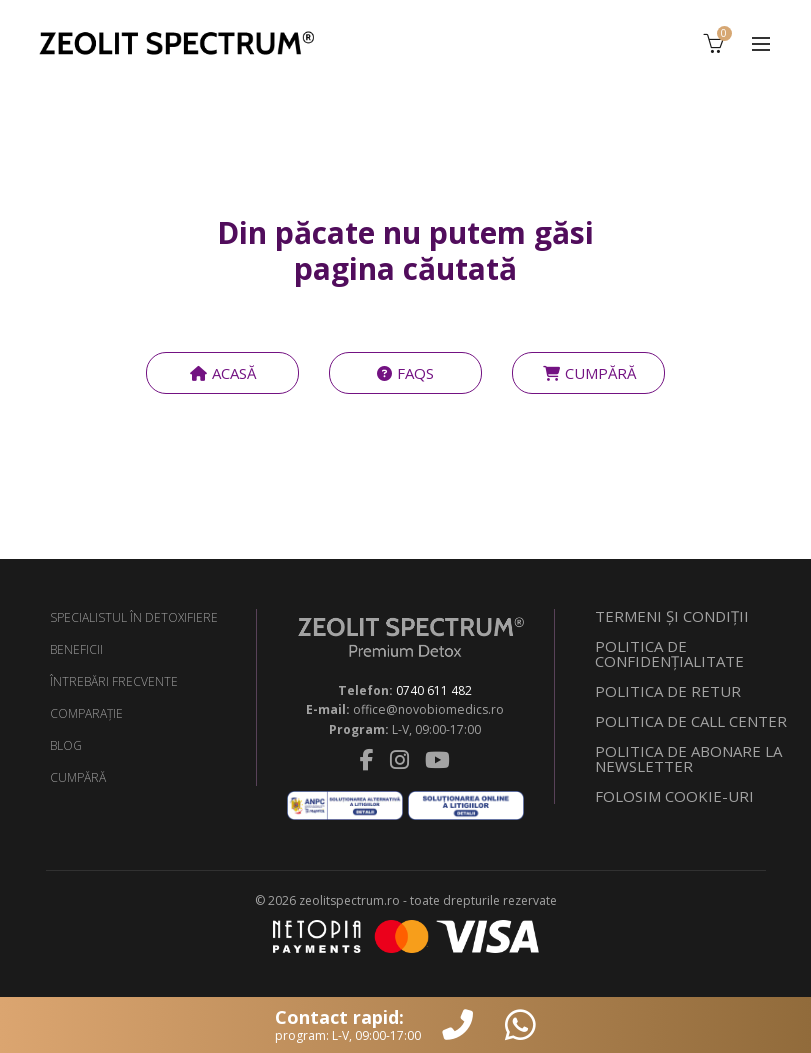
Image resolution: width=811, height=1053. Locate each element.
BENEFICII (76, 649)
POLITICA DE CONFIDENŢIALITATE (669, 653)
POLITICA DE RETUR (668, 691)
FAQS (405, 373)
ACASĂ (222, 373)
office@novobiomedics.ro (428, 709)
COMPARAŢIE (86, 713)
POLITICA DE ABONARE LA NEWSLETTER (688, 758)
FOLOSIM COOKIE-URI (674, 796)
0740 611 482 (434, 690)
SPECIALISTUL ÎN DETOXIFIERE (134, 617)
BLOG (66, 745)
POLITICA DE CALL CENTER (691, 721)
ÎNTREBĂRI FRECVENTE (114, 681)
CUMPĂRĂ (589, 373)
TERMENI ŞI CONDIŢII (672, 616)
